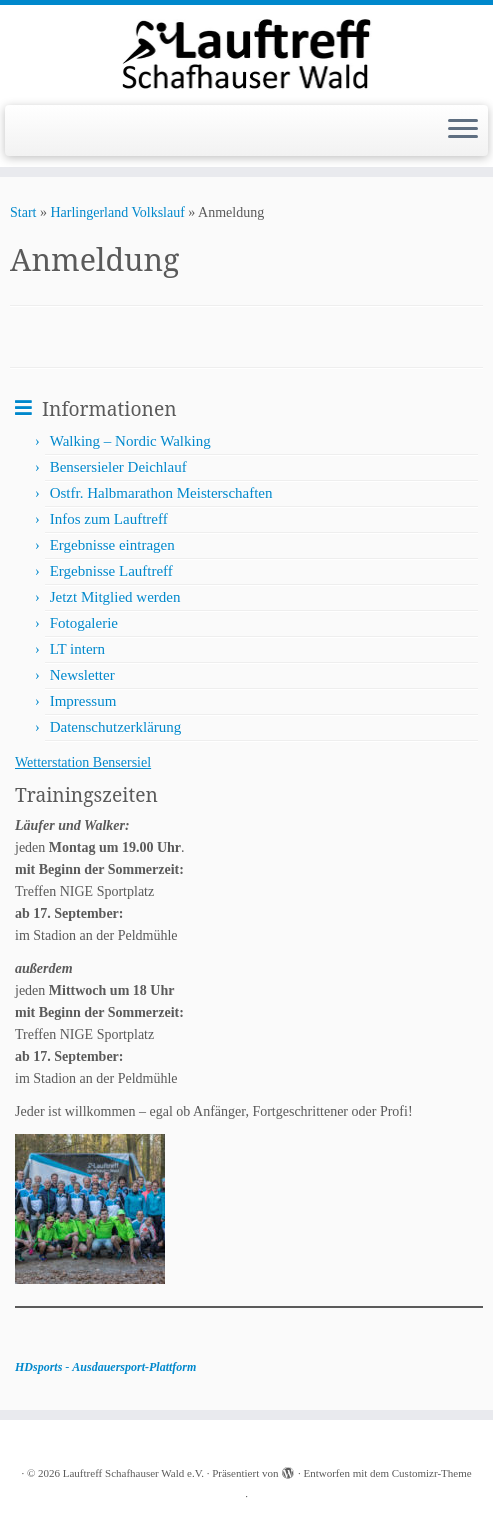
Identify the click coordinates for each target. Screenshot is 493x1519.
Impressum (83, 701)
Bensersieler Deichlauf (118, 467)
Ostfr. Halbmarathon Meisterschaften (161, 493)
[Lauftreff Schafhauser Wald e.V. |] (246, 52)
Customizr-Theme (432, 1473)
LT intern (77, 649)
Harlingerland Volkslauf (117, 212)
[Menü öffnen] (463, 131)
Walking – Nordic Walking (130, 441)
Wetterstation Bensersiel (83, 762)
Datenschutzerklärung (116, 727)
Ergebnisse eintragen (112, 545)
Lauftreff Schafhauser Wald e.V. (133, 1473)
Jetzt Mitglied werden (115, 597)
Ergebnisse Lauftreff (111, 571)
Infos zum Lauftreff (109, 519)
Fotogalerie (84, 623)
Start (23, 212)
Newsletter (82, 675)
